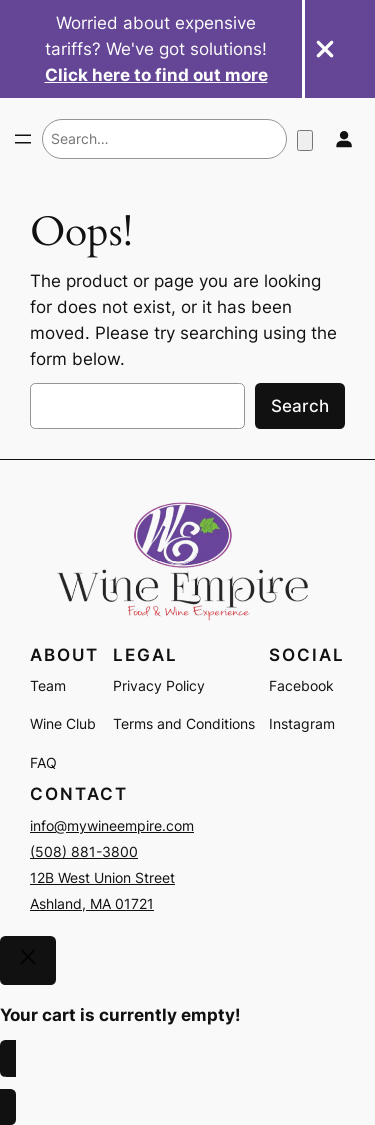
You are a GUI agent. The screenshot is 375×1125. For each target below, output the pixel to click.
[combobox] (164, 139)
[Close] (28, 961)
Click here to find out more (156, 75)
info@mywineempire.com (112, 825)
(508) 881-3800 (84, 851)
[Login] (343, 139)
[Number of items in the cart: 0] (305, 140)
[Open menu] (23, 139)
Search (300, 406)
